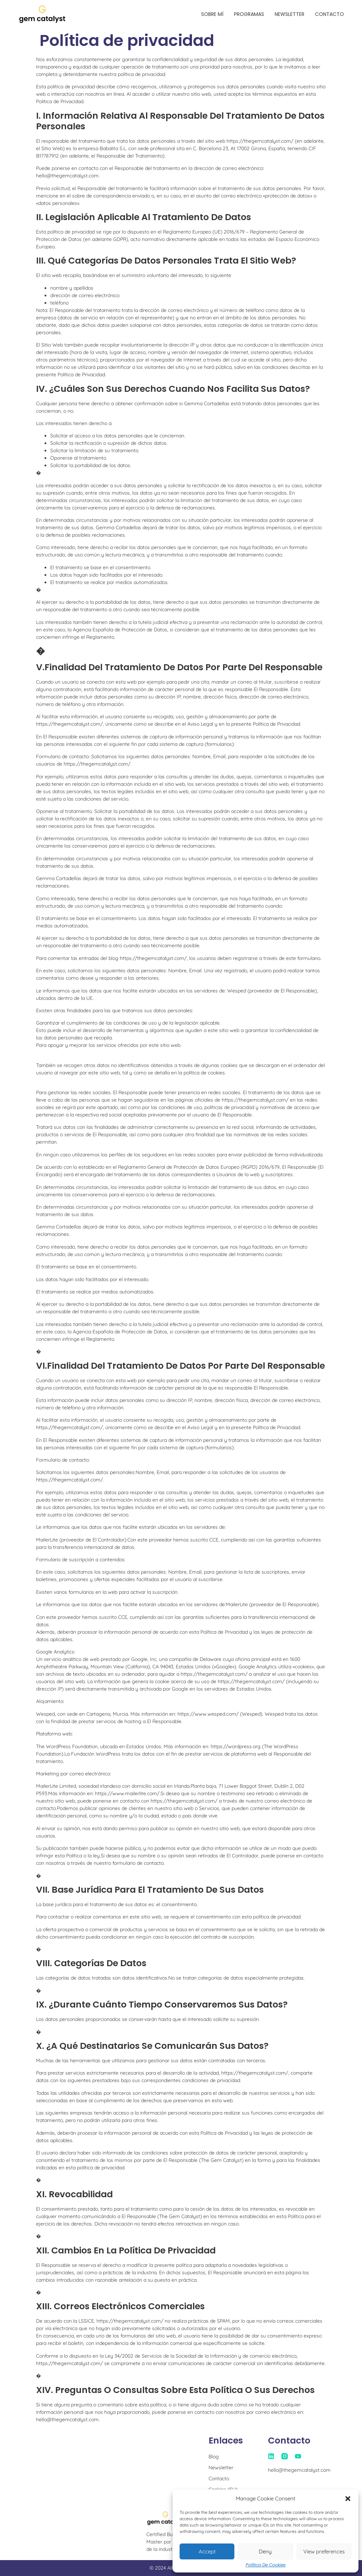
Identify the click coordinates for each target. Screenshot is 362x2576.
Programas (249, 14)
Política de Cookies (266, 2565)
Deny (265, 2551)
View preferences (324, 2551)
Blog (214, 2456)
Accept (207, 2551)
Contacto (329, 14)
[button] (347, 2498)
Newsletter (289, 14)
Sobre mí (212, 14)
